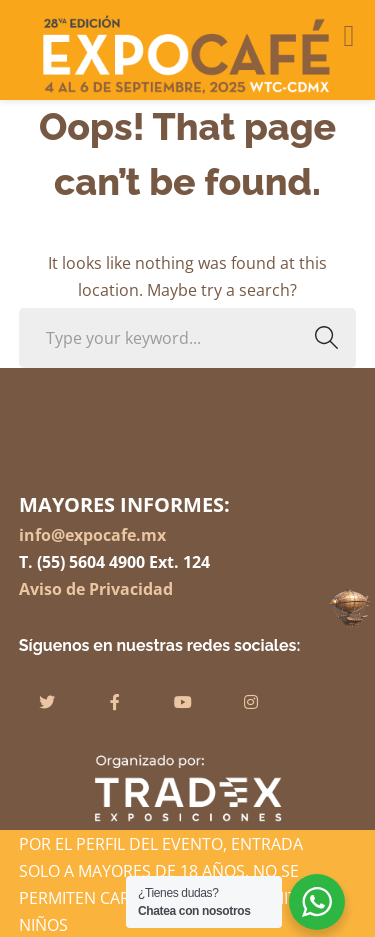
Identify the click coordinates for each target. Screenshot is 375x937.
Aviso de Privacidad (96, 589)
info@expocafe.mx (92, 535)
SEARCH (320, 337)
